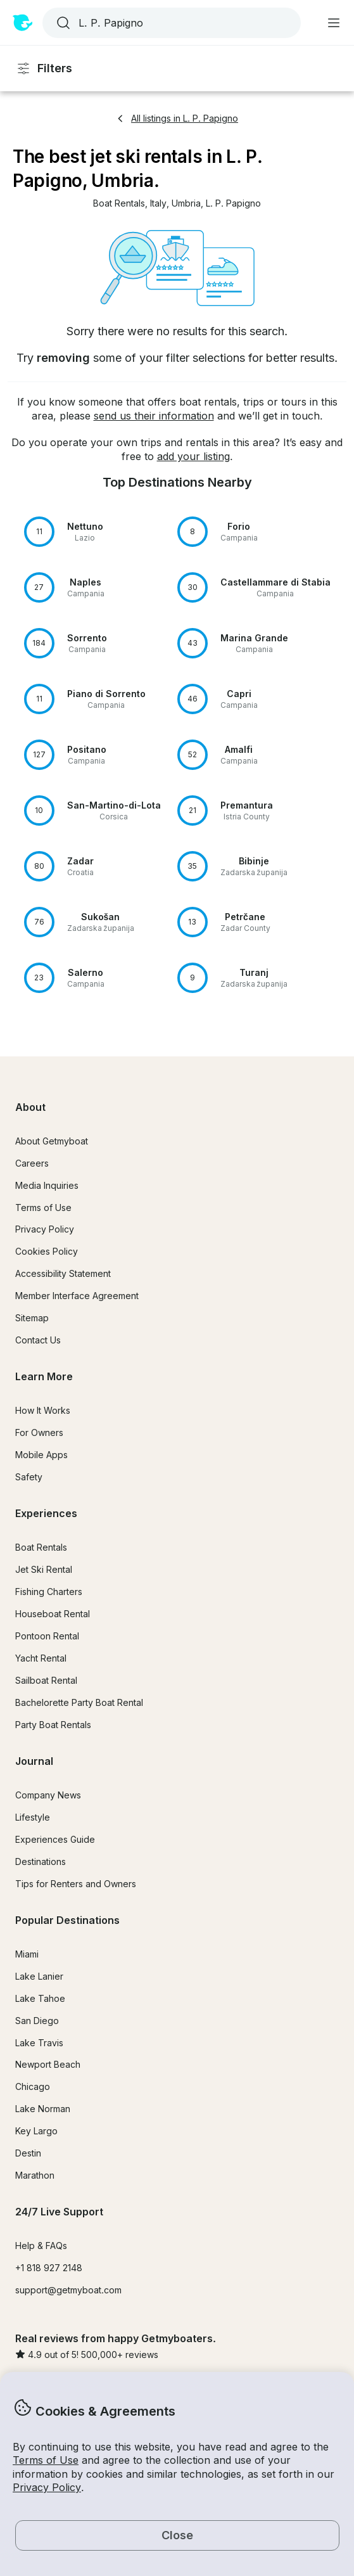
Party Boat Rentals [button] (53, 1724)
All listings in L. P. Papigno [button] (177, 118)
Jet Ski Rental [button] (43, 1569)
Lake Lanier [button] (39, 1976)
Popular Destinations (67, 1920)
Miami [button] (27, 1954)
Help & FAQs (41, 2245)
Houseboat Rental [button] (52, 1613)
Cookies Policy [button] (46, 1251)
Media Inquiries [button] (47, 1185)
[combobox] (170, 23)
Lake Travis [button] (39, 2042)
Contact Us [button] (38, 1340)
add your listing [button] (193, 456)
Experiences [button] (46, 1513)
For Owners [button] (39, 1432)
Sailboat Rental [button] (46, 1680)
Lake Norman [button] (42, 2108)
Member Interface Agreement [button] (77, 1295)
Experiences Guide (55, 1839)
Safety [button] (28, 1476)
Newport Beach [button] (47, 2064)
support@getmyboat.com (68, 2289)
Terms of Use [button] (46, 2460)
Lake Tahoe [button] (40, 1998)
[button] (119, 204)
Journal (34, 1761)
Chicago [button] (32, 2086)
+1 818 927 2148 (48, 2267)
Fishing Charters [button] (48, 1591)
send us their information (154, 415)
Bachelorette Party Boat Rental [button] (79, 1702)
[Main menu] (333, 22)
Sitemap (32, 1317)
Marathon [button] (34, 2175)
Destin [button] (28, 2153)
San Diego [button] (37, 2020)
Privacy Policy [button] (47, 2487)
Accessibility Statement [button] (63, 1273)
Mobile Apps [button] (41, 1454)
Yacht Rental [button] (40, 1658)
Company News (48, 1795)
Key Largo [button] (36, 2130)
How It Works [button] (42, 1410)
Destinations (40, 1861)
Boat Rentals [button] (41, 1547)
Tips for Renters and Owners (75, 1883)
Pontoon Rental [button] (47, 1636)
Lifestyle (32, 1817)
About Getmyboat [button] (51, 1141)
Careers (32, 1163)
